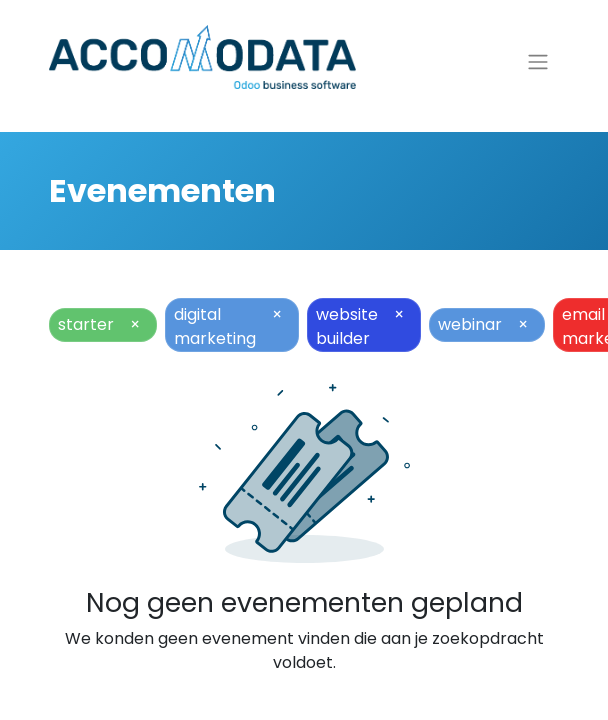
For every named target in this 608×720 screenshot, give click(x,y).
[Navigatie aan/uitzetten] (538, 62)
